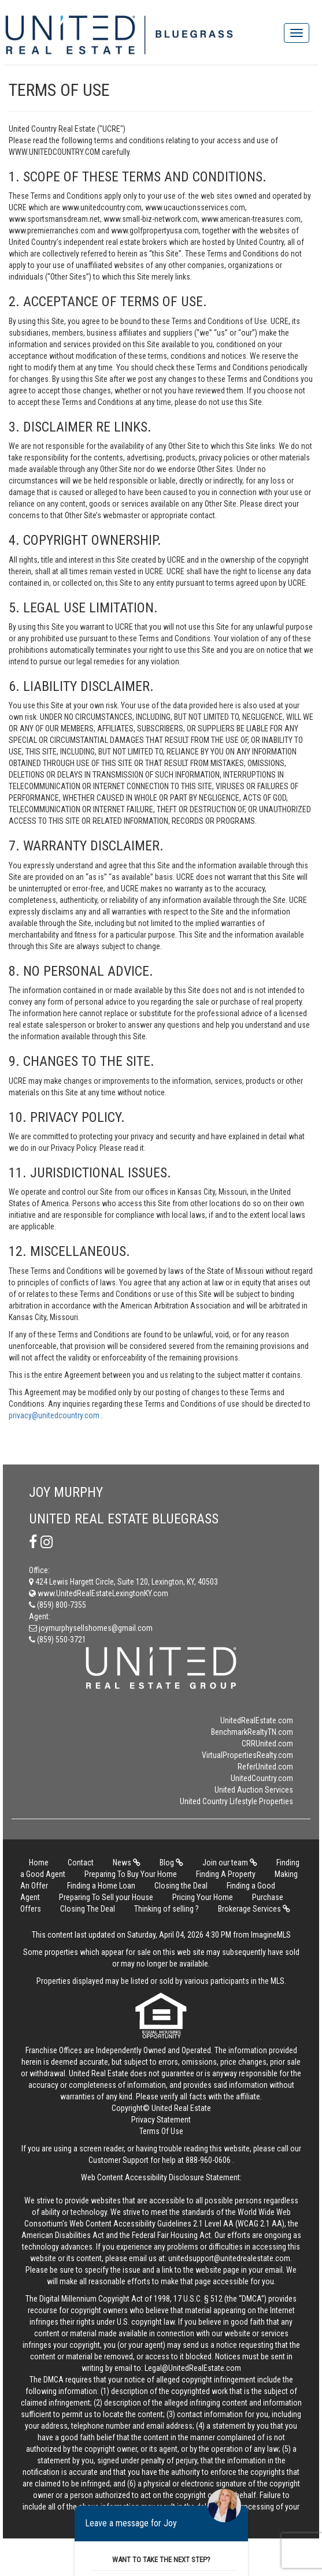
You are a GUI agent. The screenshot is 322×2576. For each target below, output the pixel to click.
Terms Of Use (161, 2131)
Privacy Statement (161, 2119)
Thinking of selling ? (166, 1908)
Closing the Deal (181, 1885)
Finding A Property (226, 1874)
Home (39, 1862)
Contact (81, 1862)
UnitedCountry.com (262, 1778)
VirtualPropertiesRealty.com (247, 1755)
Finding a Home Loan (101, 1885)
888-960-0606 (208, 2160)
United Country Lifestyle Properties (236, 1801)
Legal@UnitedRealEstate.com (193, 2368)
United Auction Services (253, 1789)
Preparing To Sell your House (106, 1897)
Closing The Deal (87, 1908)
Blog (171, 1862)
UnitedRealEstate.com (256, 1720)
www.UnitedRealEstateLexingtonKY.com (98, 1593)
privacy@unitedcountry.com (55, 1415)
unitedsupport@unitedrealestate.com (229, 2258)
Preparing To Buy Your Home (130, 1874)
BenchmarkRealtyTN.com (252, 1732)
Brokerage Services (254, 1908)
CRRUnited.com (267, 1743)
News (126, 1862)
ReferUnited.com (265, 1766)
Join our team (229, 1862)
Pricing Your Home (202, 1897)
